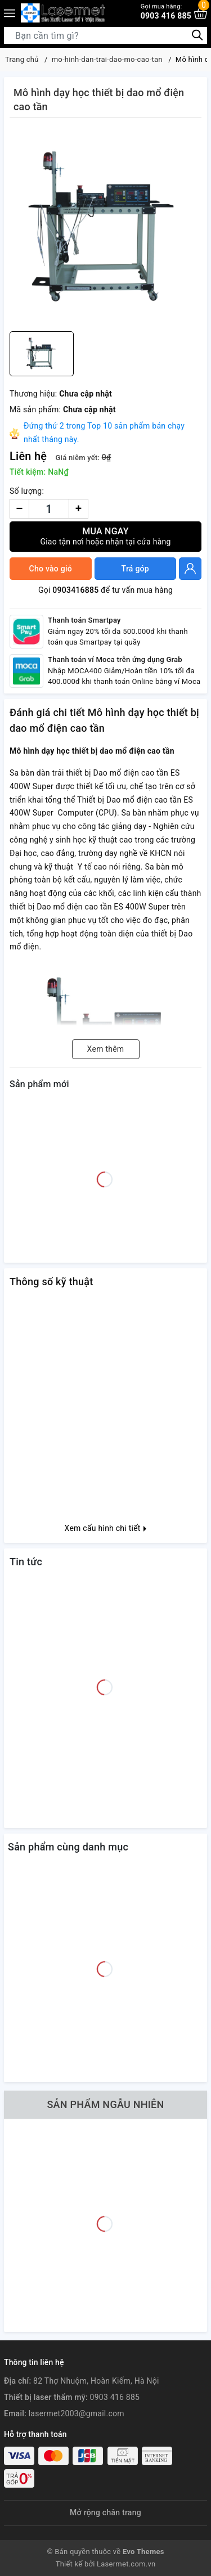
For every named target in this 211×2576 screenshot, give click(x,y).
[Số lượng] (49, 509)
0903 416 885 (166, 11)
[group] (105, 227)
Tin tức (26, 1562)
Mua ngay (105, 536)
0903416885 (75, 590)
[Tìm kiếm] (197, 35)
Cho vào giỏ (50, 568)
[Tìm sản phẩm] (105, 35)
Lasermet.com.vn (126, 2564)
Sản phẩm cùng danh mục (68, 1847)
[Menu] (9, 12)
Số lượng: (27, 491)
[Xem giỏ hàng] (200, 13)
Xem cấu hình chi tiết (106, 1528)
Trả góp (135, 568)
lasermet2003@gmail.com (76, 2413)
